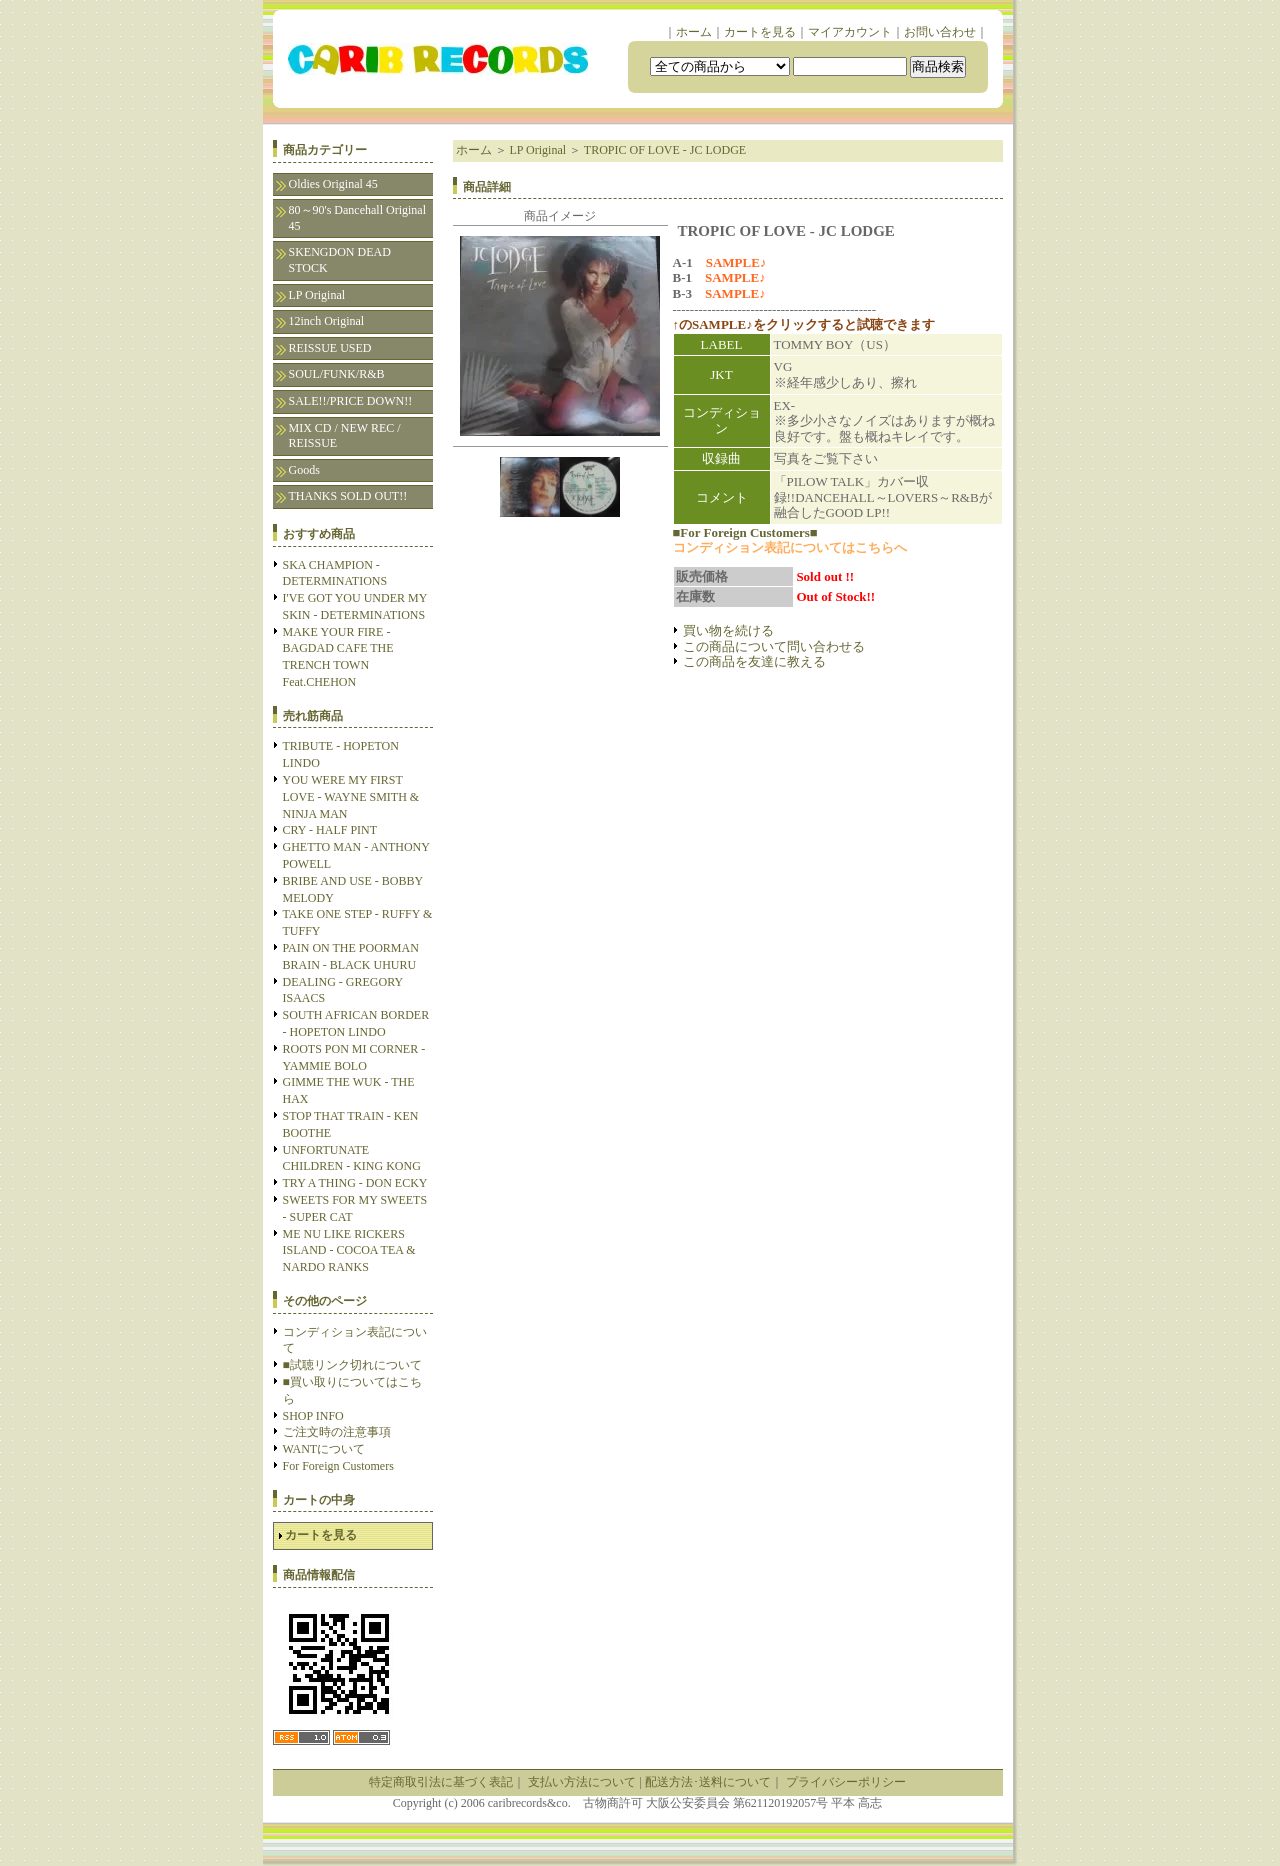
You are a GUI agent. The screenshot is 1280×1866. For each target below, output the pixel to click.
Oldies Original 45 (333, 184)
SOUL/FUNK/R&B (337, 374)
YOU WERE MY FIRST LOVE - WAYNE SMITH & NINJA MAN (351, 797)
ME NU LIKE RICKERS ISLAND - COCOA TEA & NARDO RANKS (349, 1251)
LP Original (317, 295)
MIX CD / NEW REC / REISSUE (345, 436)
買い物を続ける (728, 630)
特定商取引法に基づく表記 (441, 1782)
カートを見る (760, 32)
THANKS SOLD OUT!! (348, 496)
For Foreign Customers (338, 1466)
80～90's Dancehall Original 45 (357, 218)
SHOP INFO (313, 1416)
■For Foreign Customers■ (745, 532)
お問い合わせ (940, 32)
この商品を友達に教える (754, 661)
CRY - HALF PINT (330, 830)
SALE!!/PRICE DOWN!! (351, 401)
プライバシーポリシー (846, 1782)
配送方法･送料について (708, 1782)
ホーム (694, 32)
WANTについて (324, 1449)
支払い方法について (582, 1782)
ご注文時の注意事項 (337, 1432)
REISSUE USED (330, 348)
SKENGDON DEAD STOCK (340, 260)
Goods (304, 470)
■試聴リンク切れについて (352, 1365)
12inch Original (327, 321)
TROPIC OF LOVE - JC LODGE (665, 150)
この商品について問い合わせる (774, 646)
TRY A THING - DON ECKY (355, 1183)
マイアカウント (850, 32)
